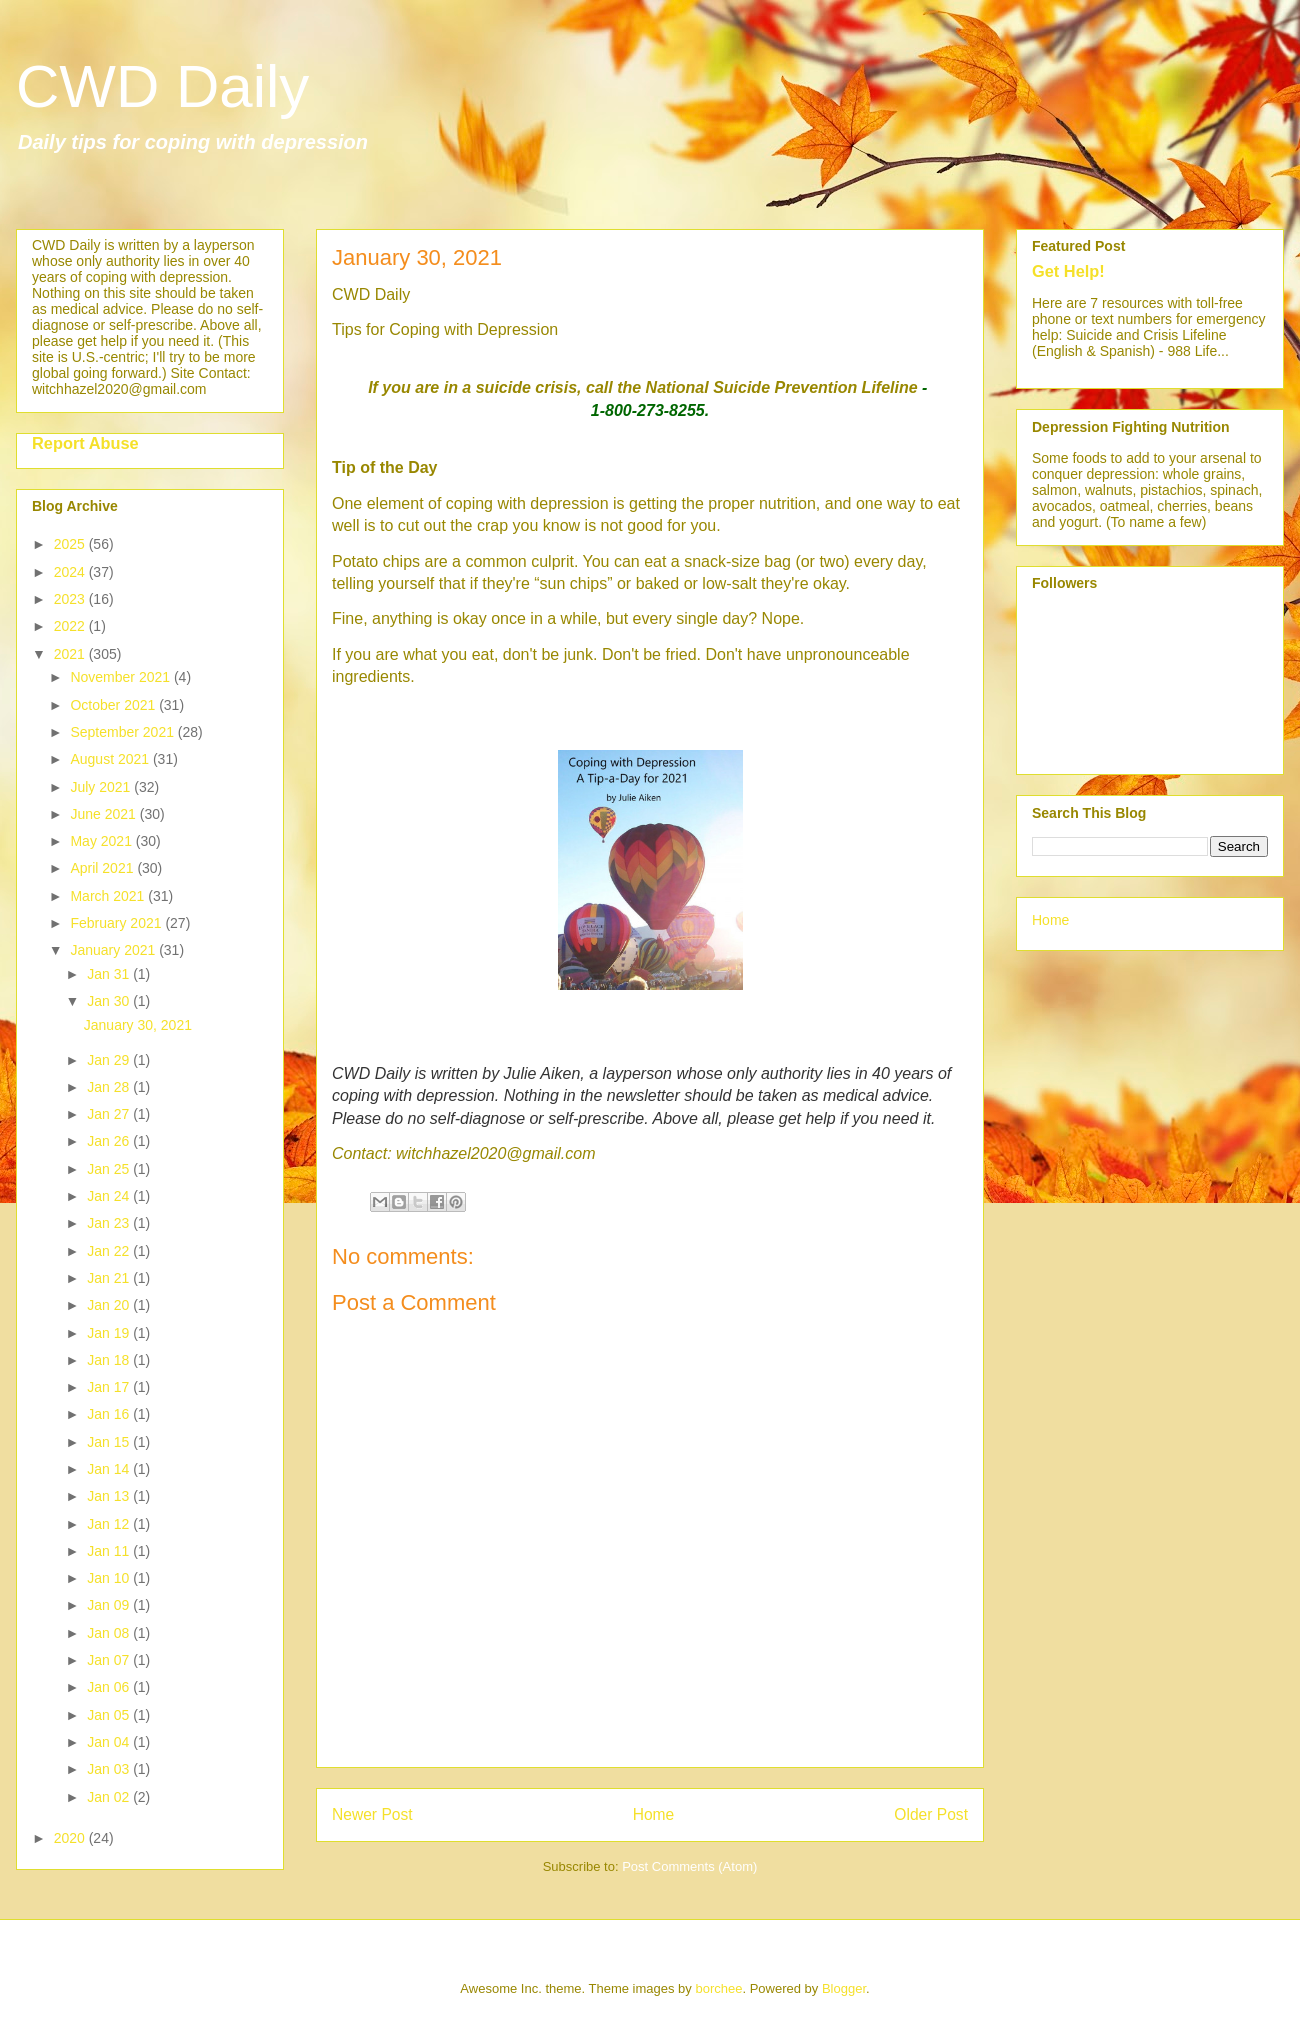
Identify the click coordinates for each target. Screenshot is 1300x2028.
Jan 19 (110, 1333)
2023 (71, 599)
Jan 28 (110, 1087)
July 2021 (102, 787)
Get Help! (1068, 271)
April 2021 (103, 868)
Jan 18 (110, 1360)
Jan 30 (110, 1001)
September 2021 (123, 732)
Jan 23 (110, 1223)
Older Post (931, 1814)
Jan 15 (110, 1442)
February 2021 (117, 923)
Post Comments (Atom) (689, 1866)
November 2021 (122, 677)
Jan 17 (110, 1387)
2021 (71, 654)
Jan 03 (110, 1769)
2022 (71, 626)
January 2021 (114, 950)
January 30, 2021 (138, 1025)
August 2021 (111, 759)
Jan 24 (110, 1196)
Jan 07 (110, 1660)
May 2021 (102, 841)
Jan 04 (110, 1742)
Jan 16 (110, 1414)
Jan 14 (110, 1469)
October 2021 (114, 705)
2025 (71, 544)
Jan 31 (110, 974)
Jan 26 (110, 1141)
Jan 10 (110, 1578)
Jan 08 (110, 1633)
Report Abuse (85, 443)
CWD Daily (162, 86)
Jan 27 (110, 1114)
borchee (718, 1988)
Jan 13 (110, 1496)
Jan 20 (110, 1305)
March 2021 (109, 896)
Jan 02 (110, 1797)
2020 (71, 1838)
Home (654, 1814)
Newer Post (372, 1814)
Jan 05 (110, 1715)
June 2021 (104, 814)
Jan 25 (110, 1169)
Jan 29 (110, 1060)
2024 (71, 572)
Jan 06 (110, 1687)
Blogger (844, 1988)
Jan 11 (110, 1551)
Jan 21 (110, 1278)
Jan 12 (110, 1524)
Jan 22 (110, 1251)
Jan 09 (110, 1605)
